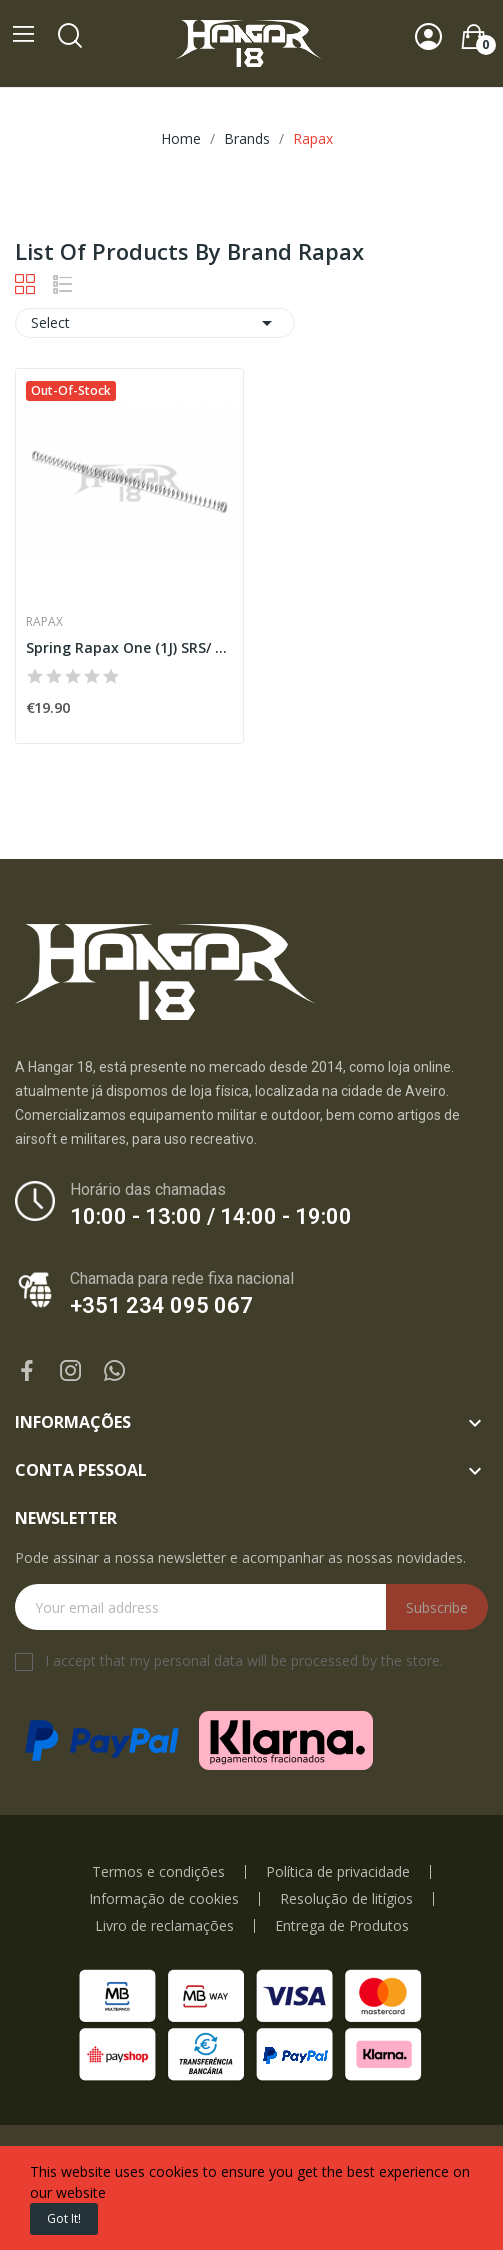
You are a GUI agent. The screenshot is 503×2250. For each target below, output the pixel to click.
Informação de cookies (164, 1899)
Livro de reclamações (164, 1926)
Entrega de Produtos (342, 1926)
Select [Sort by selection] (155, 323)
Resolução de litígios (346, 1899)
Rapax (44, 622)
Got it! (64, 2218)
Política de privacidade (338, 1872)
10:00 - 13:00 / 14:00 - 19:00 (211, 1216)
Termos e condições (158, 1872)
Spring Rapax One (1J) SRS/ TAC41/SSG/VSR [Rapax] (129, 647)
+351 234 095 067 (161, 1305)
